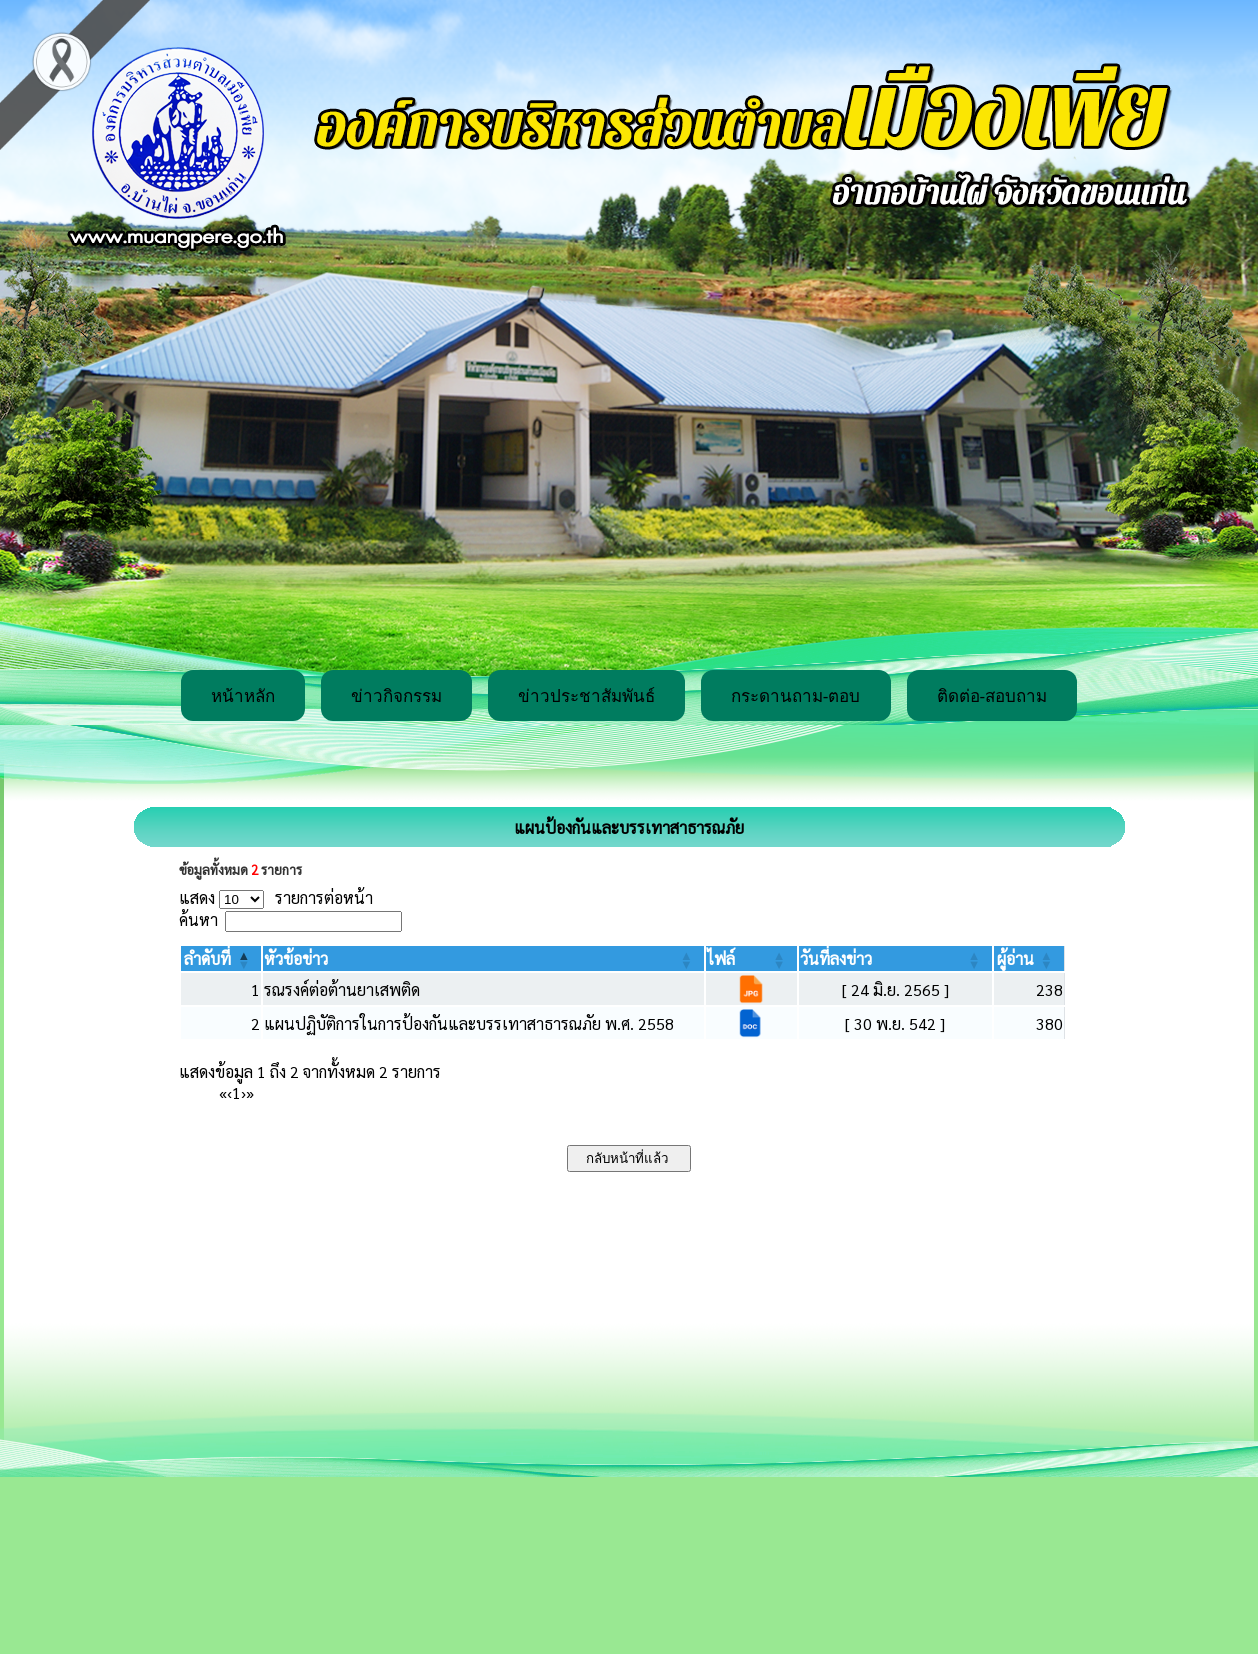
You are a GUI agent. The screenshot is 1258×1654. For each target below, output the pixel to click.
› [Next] (243, 1092)
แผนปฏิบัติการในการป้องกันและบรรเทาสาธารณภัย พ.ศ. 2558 (469, 1023)
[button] (207, 958)
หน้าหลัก (243, 696)
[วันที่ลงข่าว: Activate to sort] (895, 958)
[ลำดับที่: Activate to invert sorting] (221, 958)
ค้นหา (198, 919)
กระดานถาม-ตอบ (796, 696)
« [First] (223, 1092)
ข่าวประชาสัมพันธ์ (586, 696)
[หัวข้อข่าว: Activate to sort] (483, 958)
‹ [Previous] (229, 1092)
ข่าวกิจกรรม (396, 696)
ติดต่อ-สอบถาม (992, 696)
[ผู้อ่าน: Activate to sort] (1029, 958)
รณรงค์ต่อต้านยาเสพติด (342, 989)
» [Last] (250, 1092)
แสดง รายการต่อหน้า (276, 897)
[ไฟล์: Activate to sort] (751, 958)
